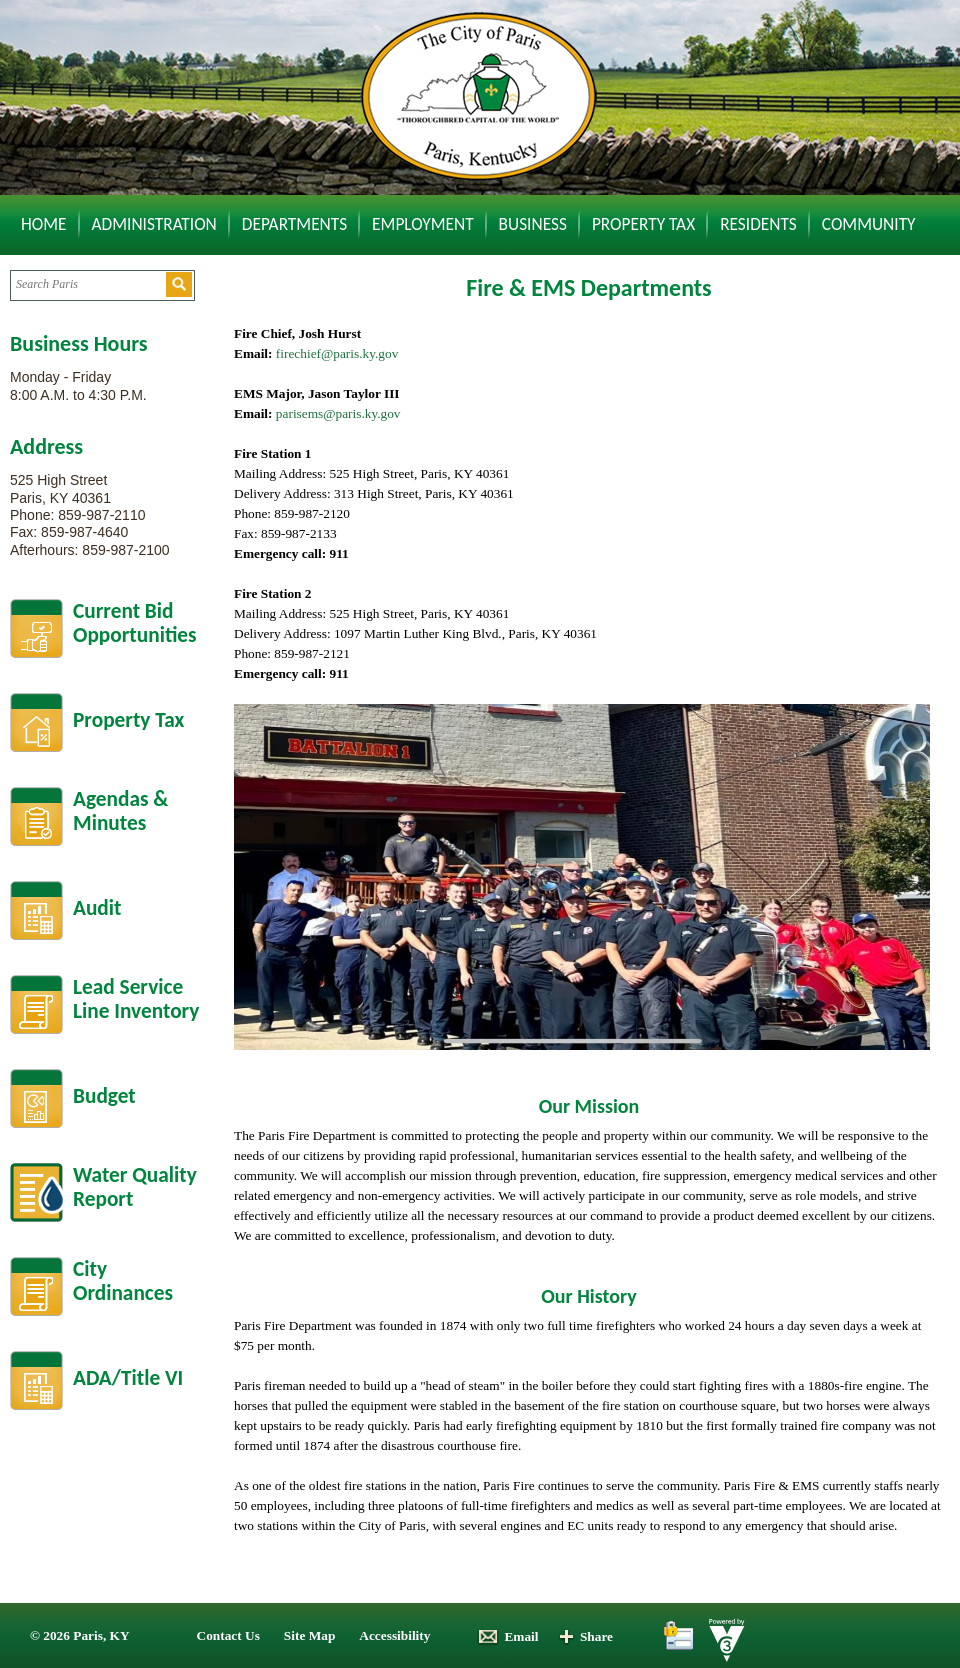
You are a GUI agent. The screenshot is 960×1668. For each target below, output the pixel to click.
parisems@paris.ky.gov (338, 413)
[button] (179, 284)
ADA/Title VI (128, 1378)
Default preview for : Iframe (754, 429)
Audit (97, 908)
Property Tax (643, 224)
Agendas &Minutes (120, 811)
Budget (104, 1096)
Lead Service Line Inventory (136, 999)
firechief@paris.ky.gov (337, 353)
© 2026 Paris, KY (80, 1635)
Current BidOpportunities (135, 623)
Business (533, 224)
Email (507, 1636)
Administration (154, 224)
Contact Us (228, 1635)
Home (44, 224)
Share (585, 1636)
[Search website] (87, 284)
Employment (423, 224)
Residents (758, 224)
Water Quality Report (135, 1187)
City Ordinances (123, 1281)
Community (869, 224)
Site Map (309, 1635)
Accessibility (394, 1635)
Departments (294, 224)
